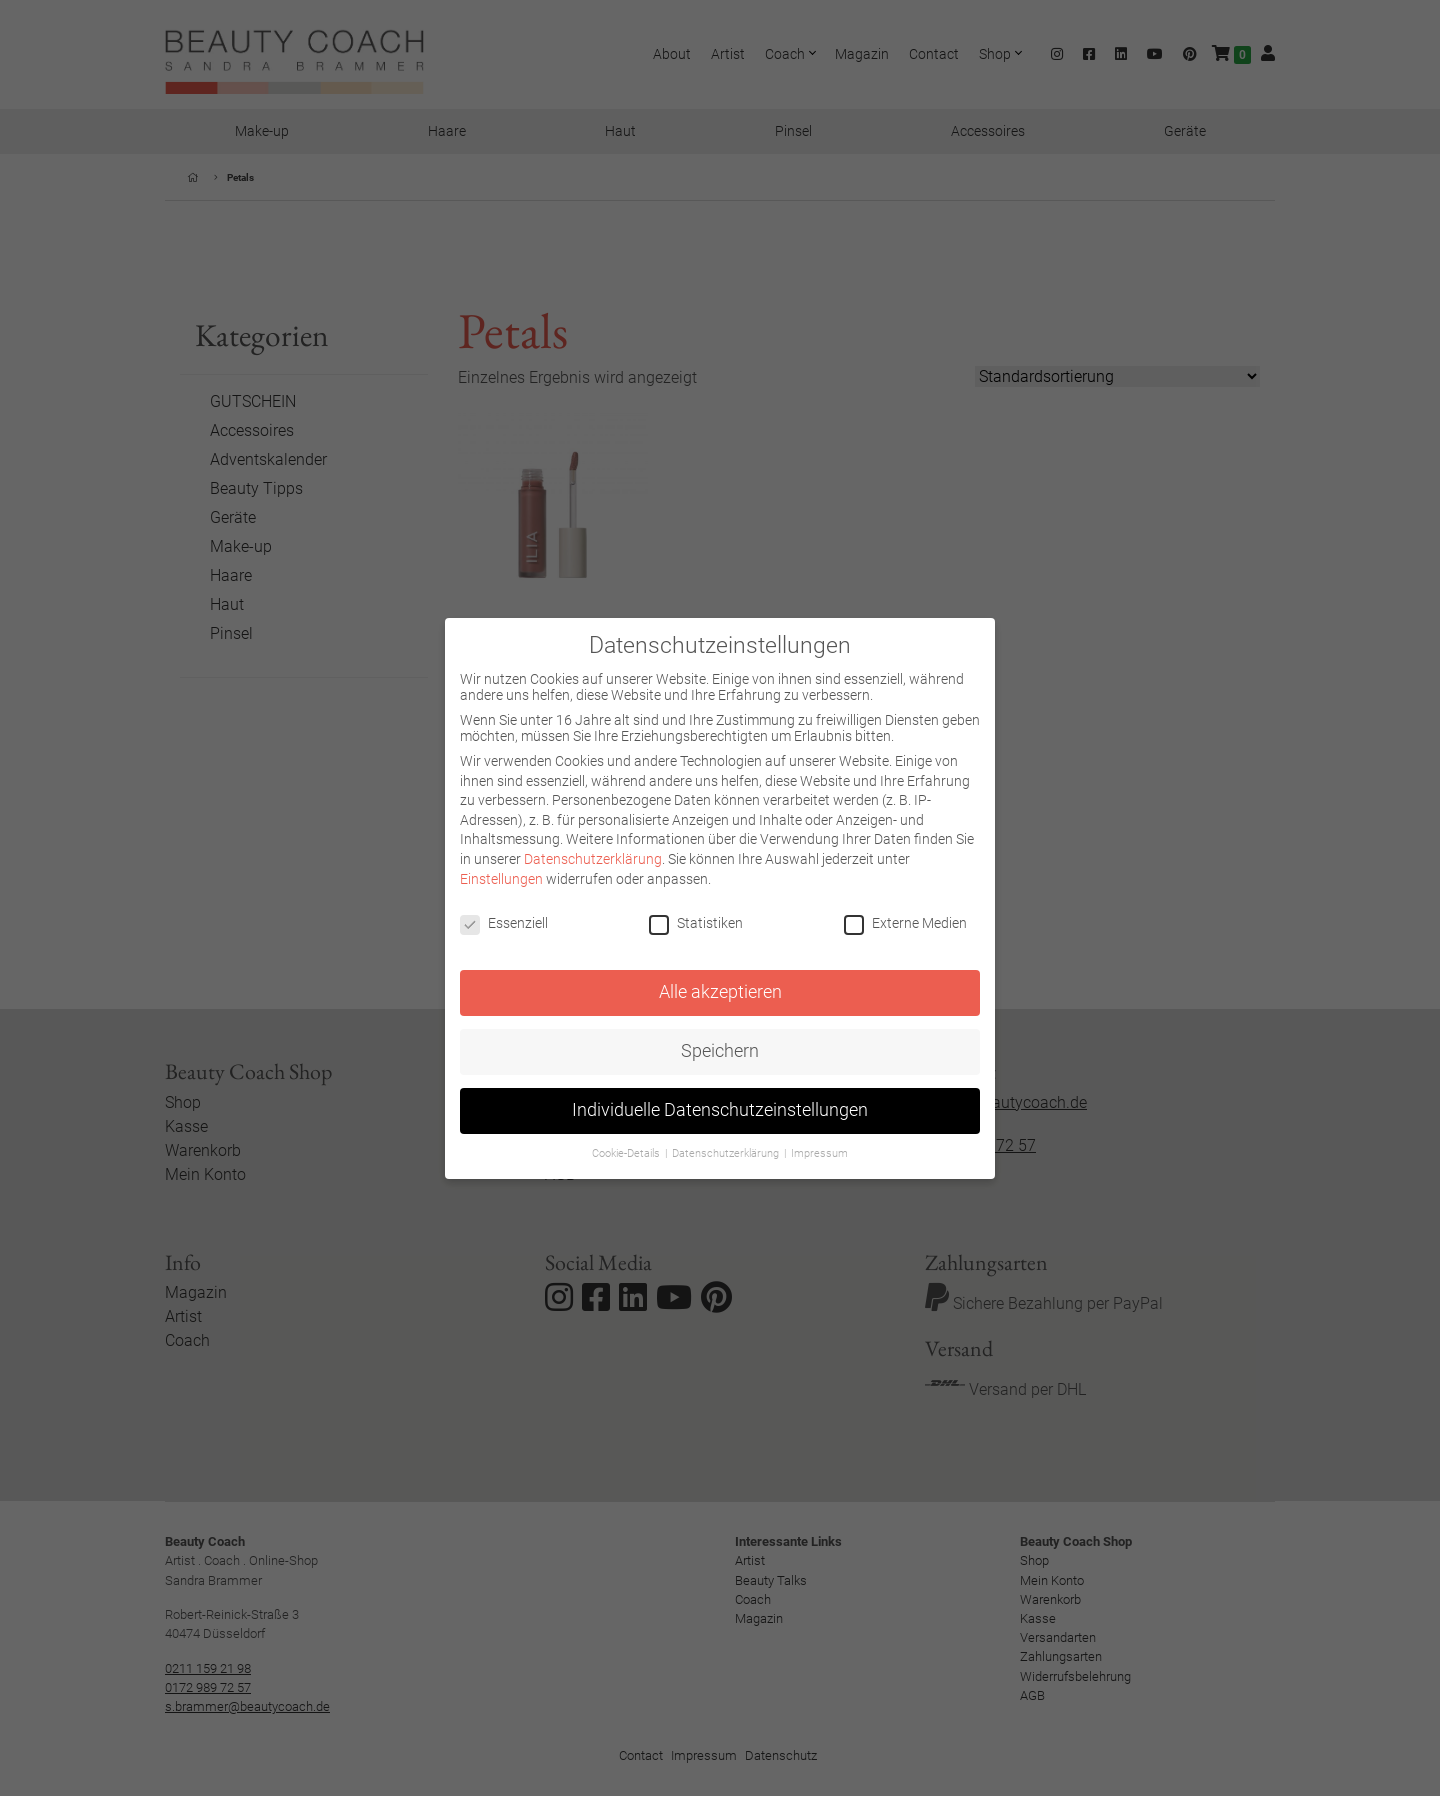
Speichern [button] (720, 1051)
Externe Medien (905, 923)
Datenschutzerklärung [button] (727, 1153)
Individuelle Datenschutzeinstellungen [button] (720, 1110)
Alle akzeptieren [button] (720, 992)
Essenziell (504, 923)
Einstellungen (501, 879)
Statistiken (696, 923)
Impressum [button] (819, 1153)
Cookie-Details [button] (627, 1153)
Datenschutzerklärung (593, 859)
